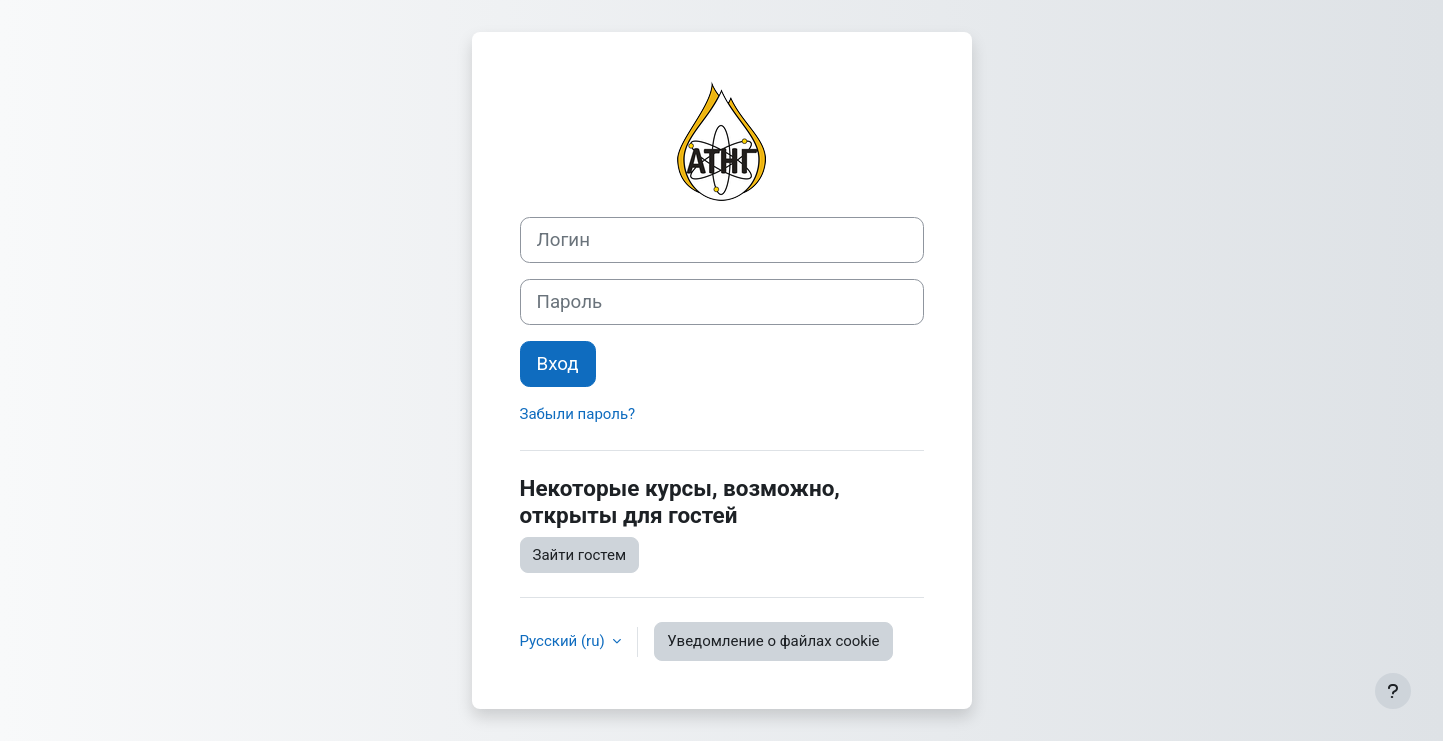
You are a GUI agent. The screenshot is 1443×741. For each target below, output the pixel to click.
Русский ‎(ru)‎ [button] (564, 641)
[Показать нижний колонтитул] (1393, 691)
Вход (558, 364)
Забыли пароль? (578, 414)
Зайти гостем (580, 555)
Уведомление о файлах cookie (773, 641)
